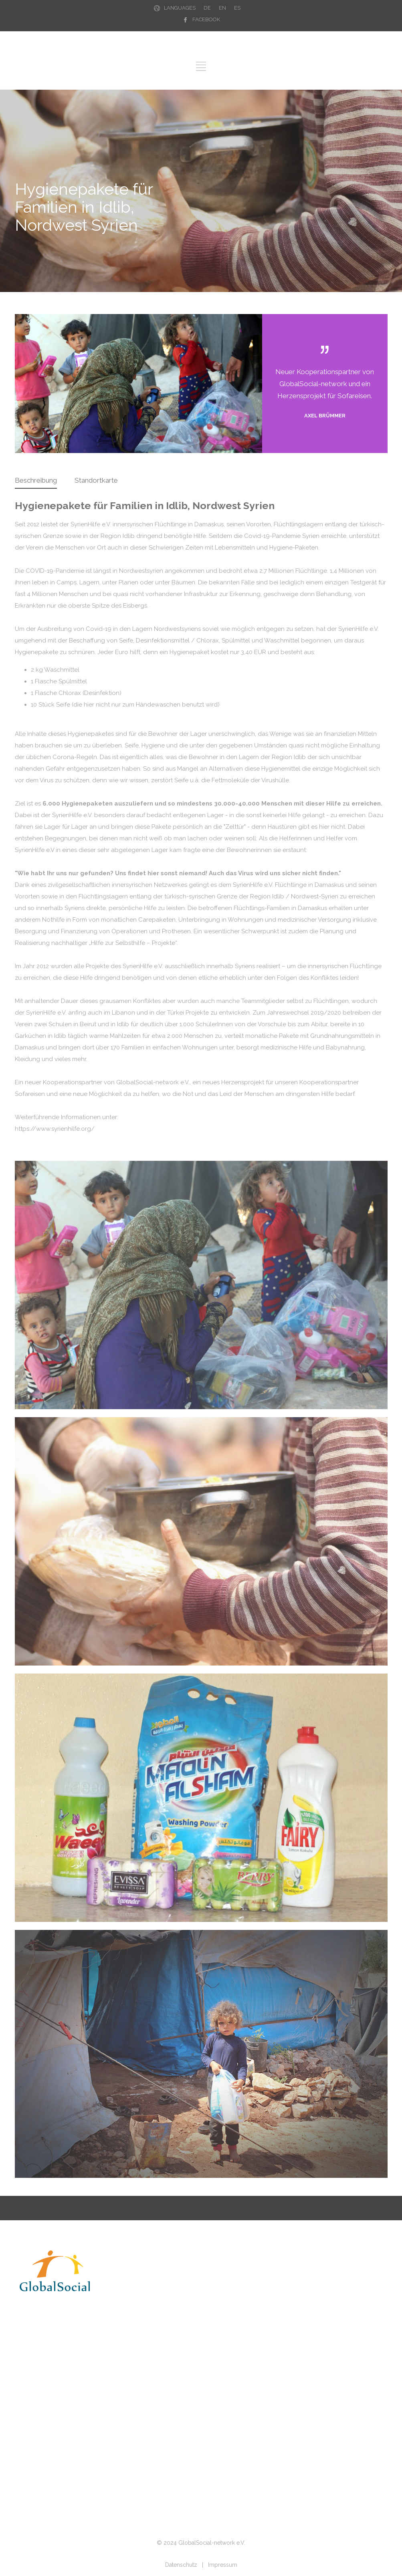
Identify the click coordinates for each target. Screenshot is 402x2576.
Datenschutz (181, 2565)
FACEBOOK (206, 19)
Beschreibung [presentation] (36, 480)
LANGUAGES (180, 8)
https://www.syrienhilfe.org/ (55, 1128)
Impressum (222, 2565)
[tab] (36, 481)
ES (237, 8)
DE (207, 8)
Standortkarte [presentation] (96, 480)
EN (222, 8)
